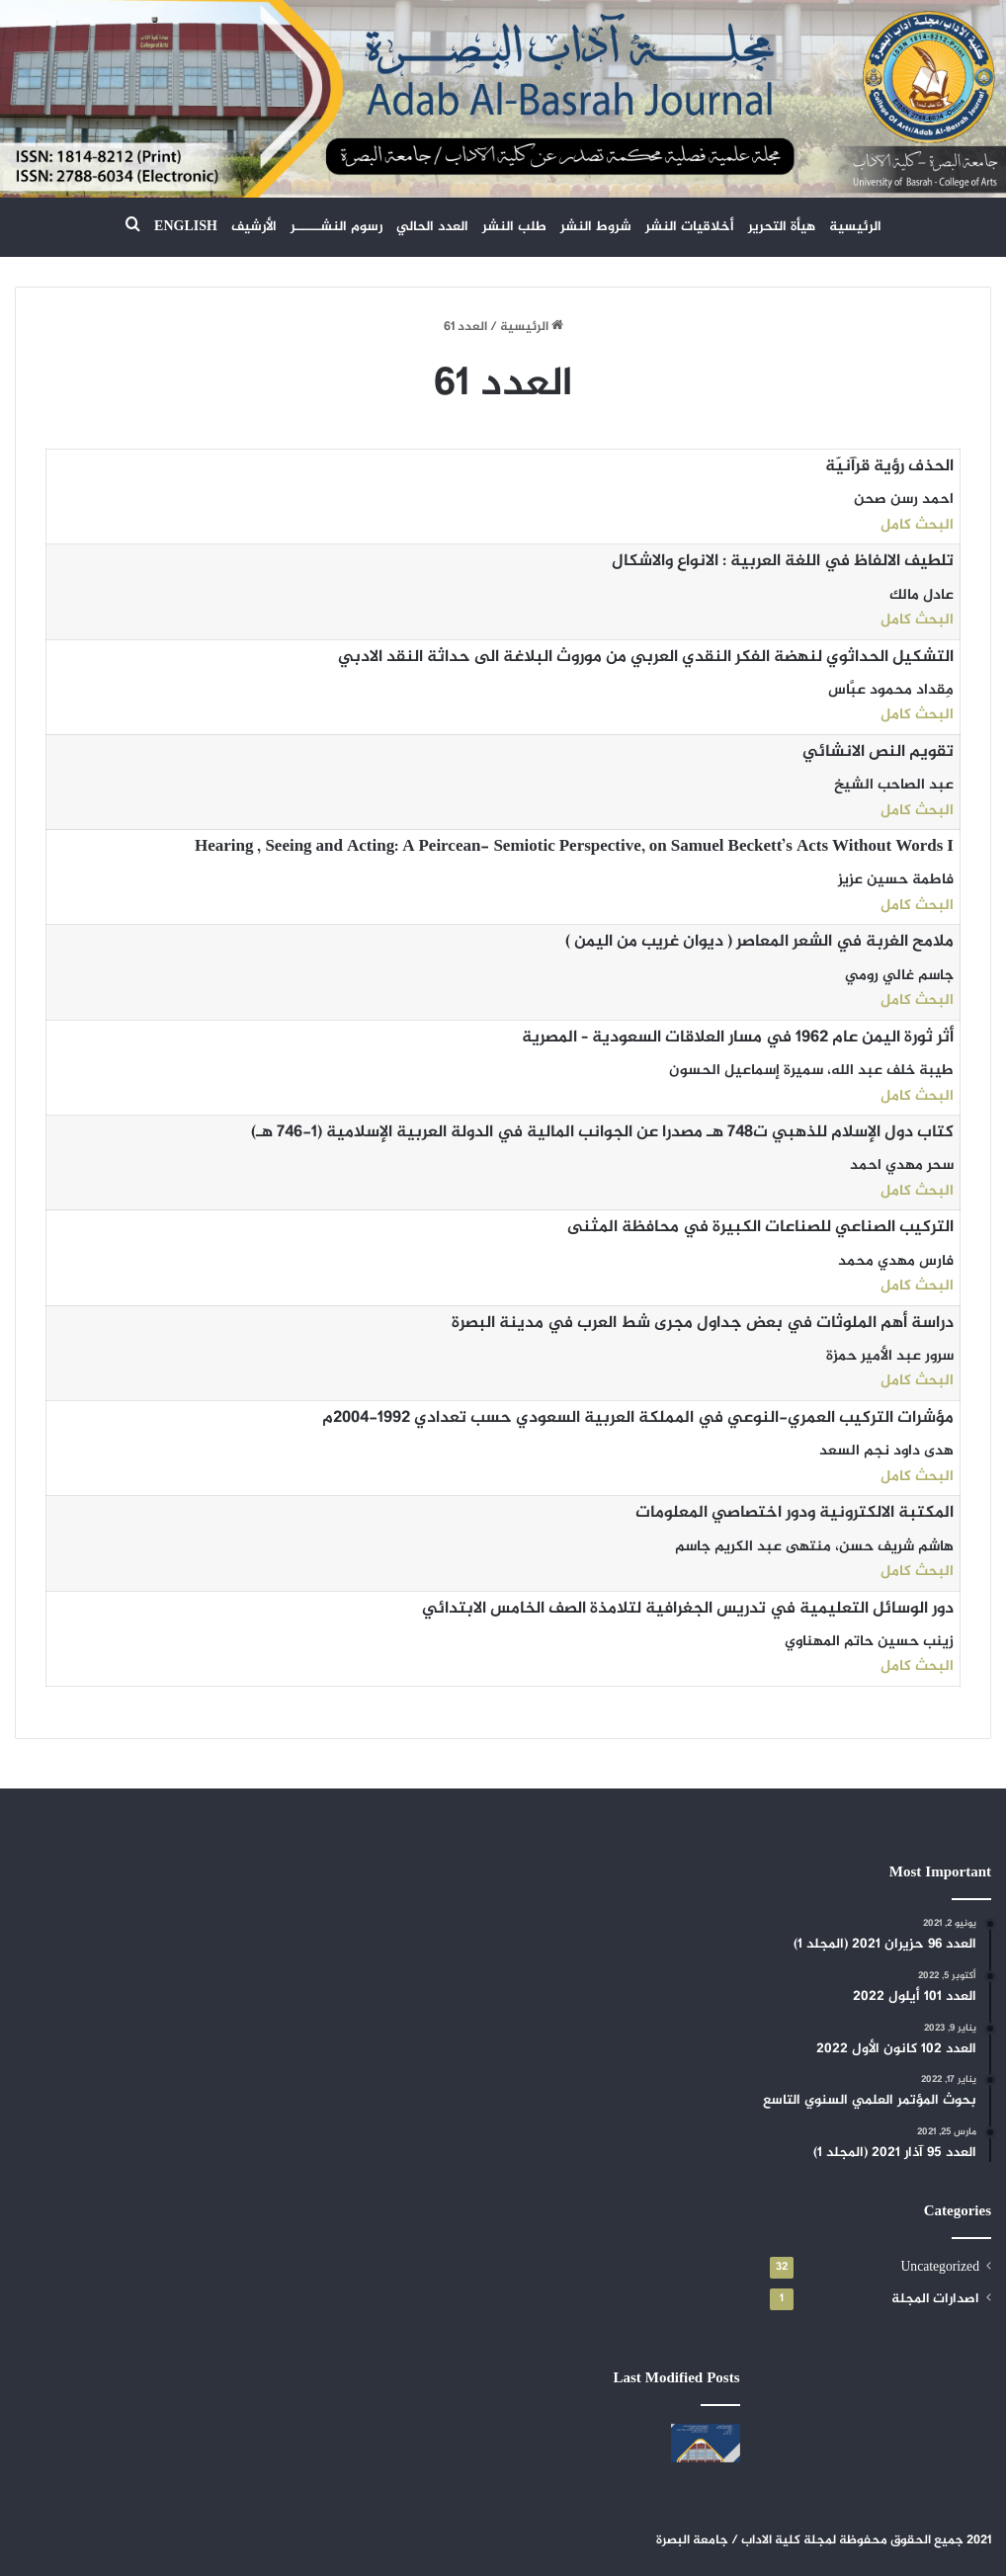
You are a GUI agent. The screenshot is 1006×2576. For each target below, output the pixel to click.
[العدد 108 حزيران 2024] (705, 2443)
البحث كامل (917, 525)
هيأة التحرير (781, 226)
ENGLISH (185, 226)
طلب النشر (514, 226)
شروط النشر (595, 226)
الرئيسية (855, 226)
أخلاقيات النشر (689, 226)
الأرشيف (254, 226)
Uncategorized (939, 2268)
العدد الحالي (432, 226)
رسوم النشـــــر (336, 226)
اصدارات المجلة (935, 2299)
